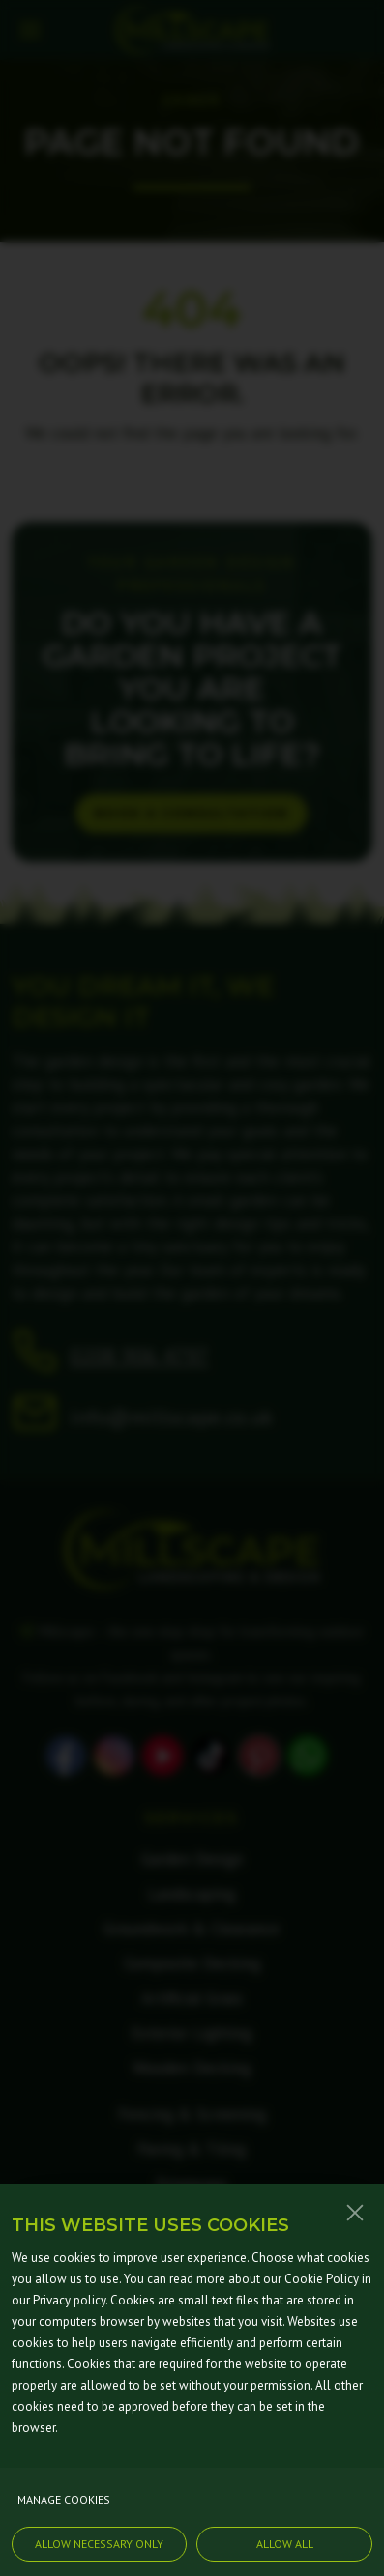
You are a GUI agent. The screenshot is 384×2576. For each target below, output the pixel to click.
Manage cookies (63, 2517)
